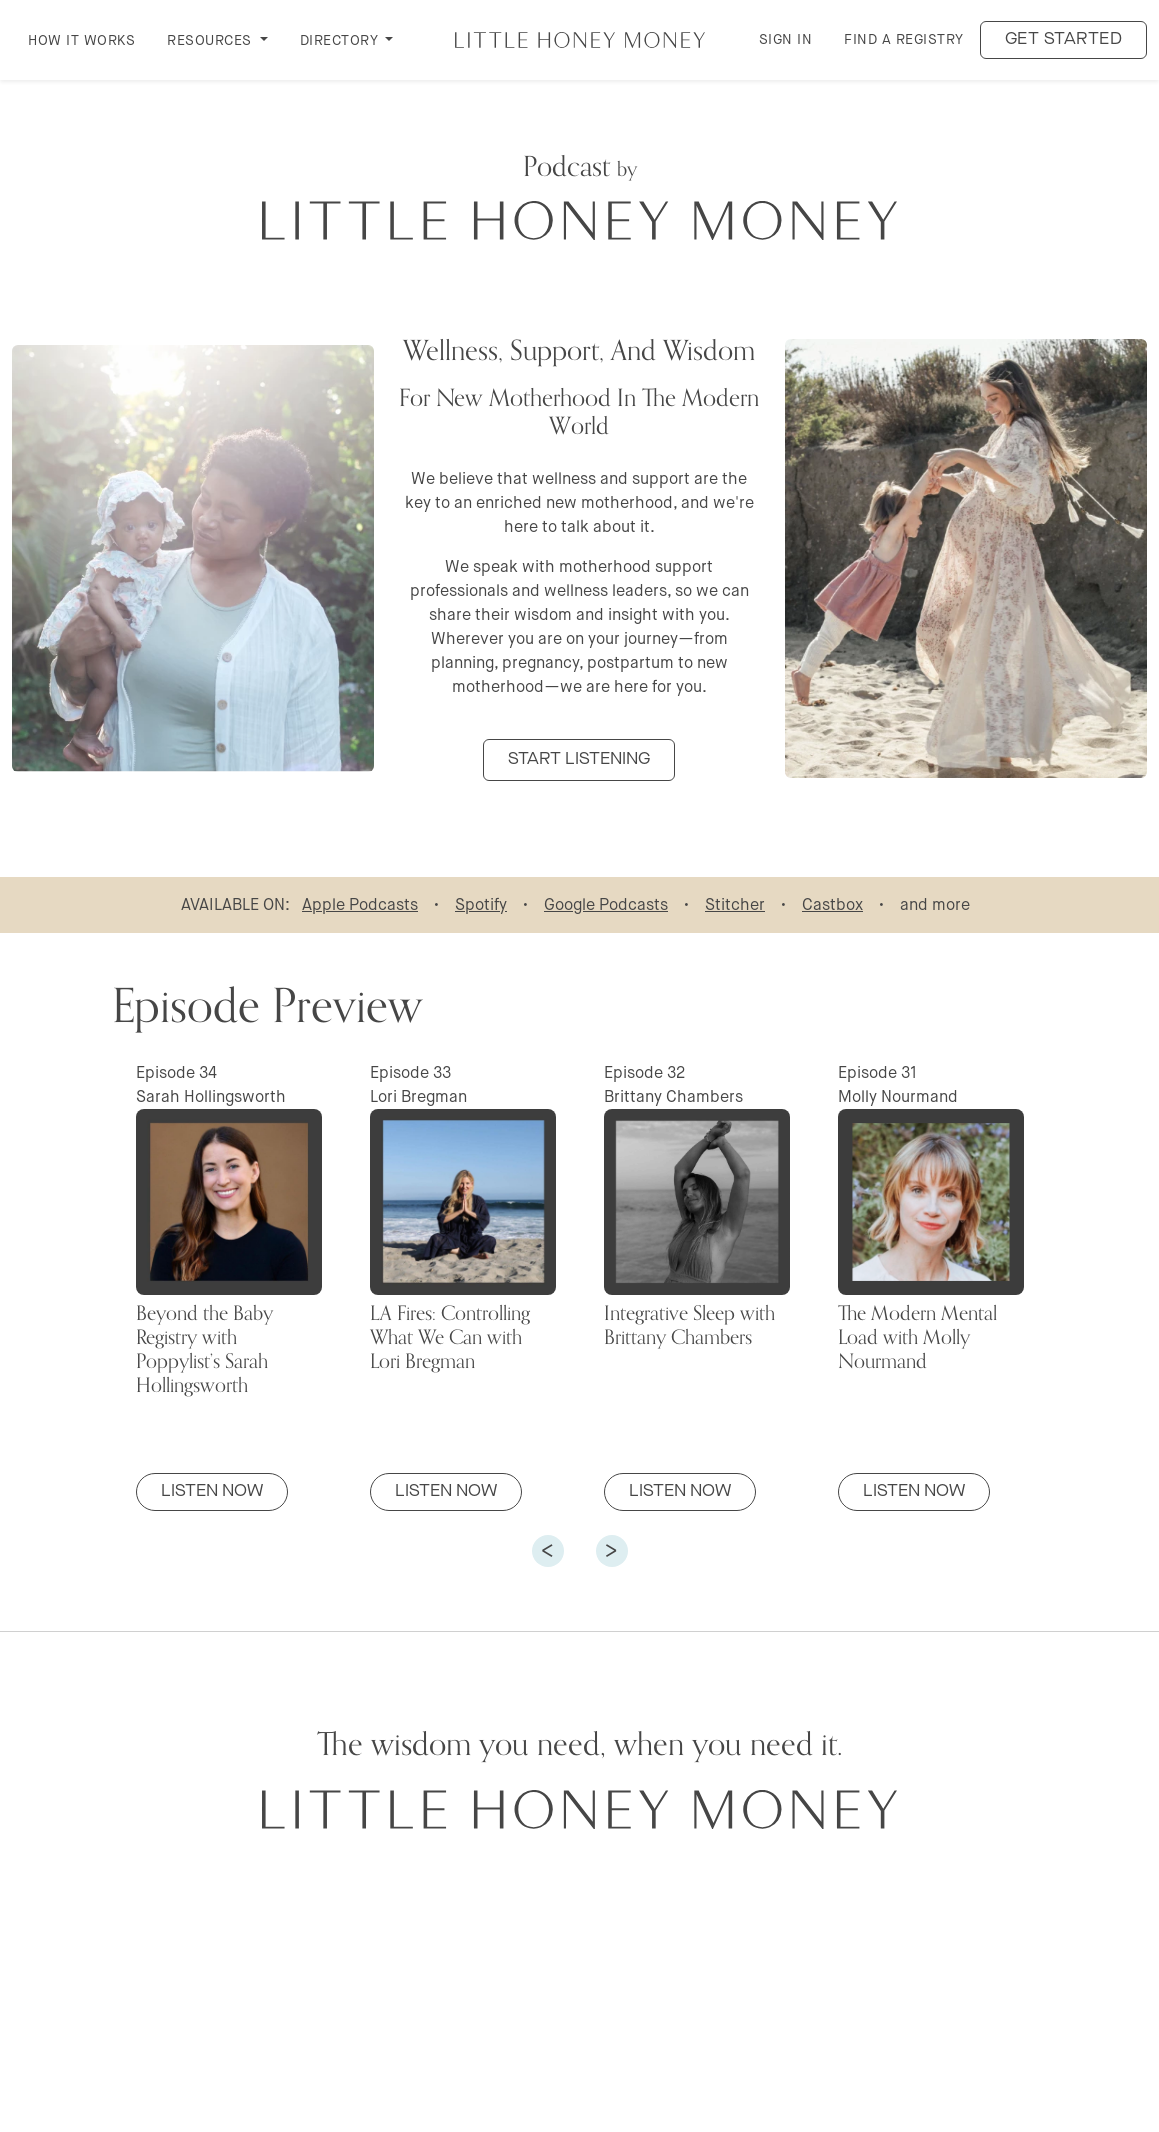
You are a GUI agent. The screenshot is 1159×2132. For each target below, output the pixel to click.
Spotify (481, 904)
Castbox (832, 904)
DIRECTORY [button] (341, 40)
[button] (548, 1551)
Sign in (786, 39)
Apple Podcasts (360, 904)
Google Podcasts (606, 904)
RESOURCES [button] (211, 40)
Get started (1064, 39)
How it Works (81, 40)
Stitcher (735, 904)
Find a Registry (904, 39)
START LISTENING (579, 759)
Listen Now (212, 1491)
